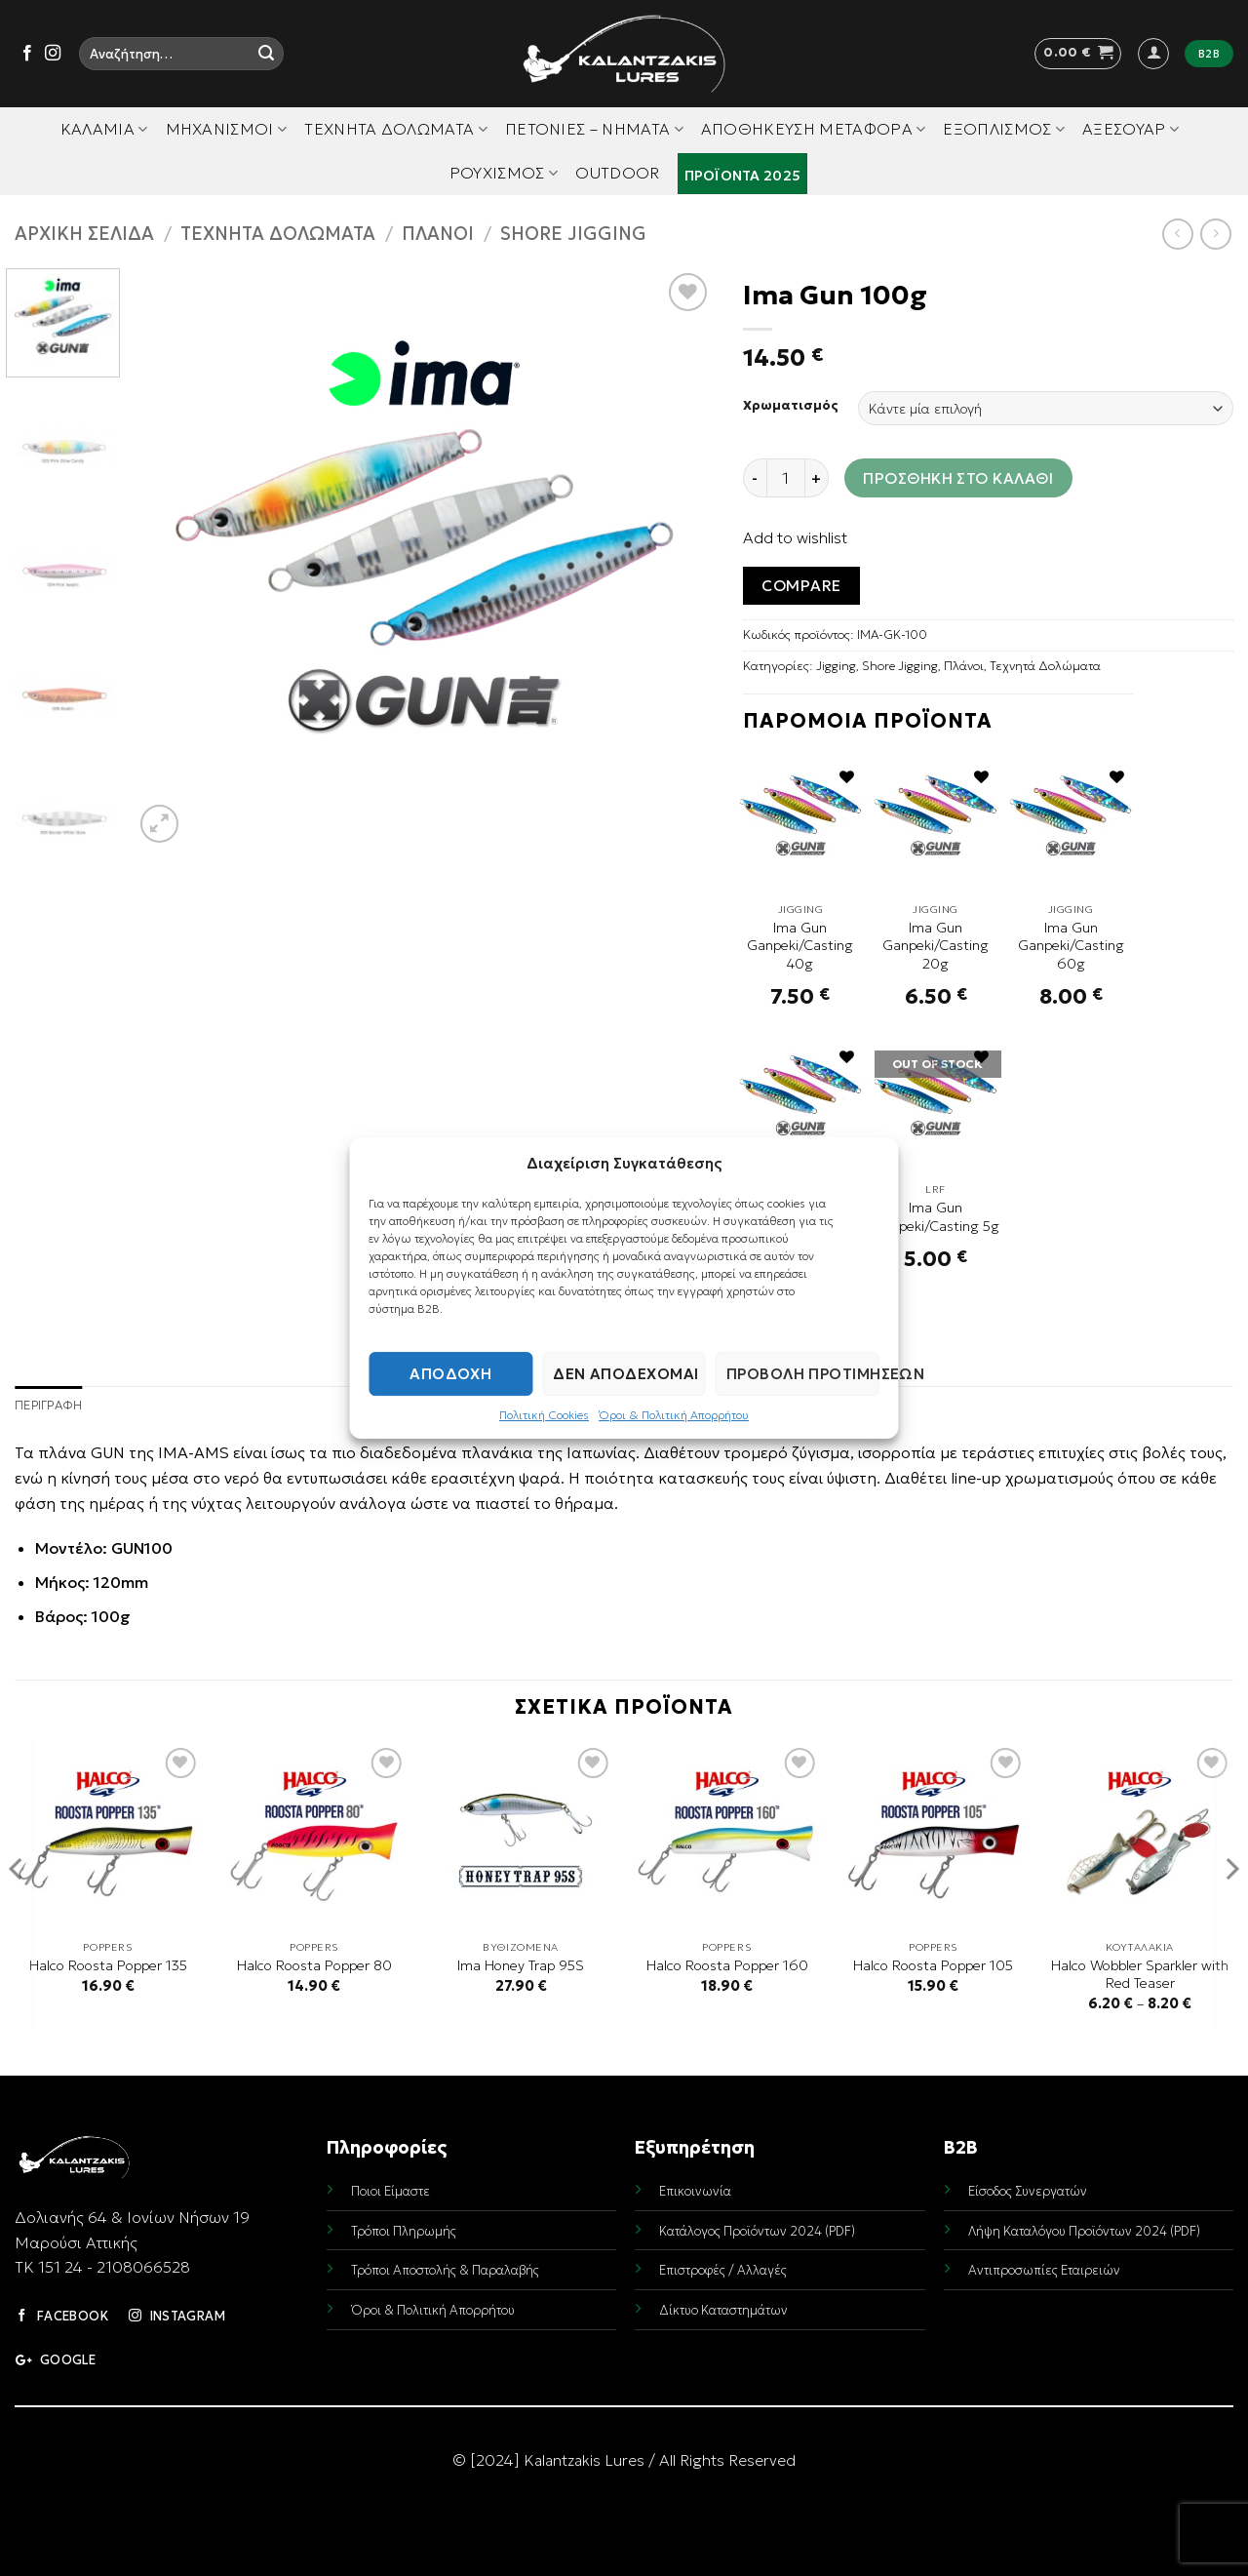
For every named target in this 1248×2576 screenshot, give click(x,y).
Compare (800, 585)
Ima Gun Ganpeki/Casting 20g (935, 945)
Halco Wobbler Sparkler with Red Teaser (1139, 1975)
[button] (1077, 53)
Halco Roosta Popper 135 (108, 1965)
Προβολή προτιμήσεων (802, 1374)
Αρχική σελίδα (84, 233)
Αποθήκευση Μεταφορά (813, 129)
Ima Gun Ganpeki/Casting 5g (936, 1217)
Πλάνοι (438, 233)
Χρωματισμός (790, 406)
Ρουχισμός (503, 172)
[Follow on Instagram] (52, 53)
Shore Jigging (573, 233)
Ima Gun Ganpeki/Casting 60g (1071, 945)
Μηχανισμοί (227, 129)
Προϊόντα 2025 (742, 175)
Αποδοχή (450, 1374)
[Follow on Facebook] (27, 53)
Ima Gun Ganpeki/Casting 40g (800, 945)
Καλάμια (104, 129)
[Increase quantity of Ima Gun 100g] (817, 477)
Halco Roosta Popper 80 (314, 1965)
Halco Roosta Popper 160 (727, 1965)
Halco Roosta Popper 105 (933, 1965)
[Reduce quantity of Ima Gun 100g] (754, 477)
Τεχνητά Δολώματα (396, 129)
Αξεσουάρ (1130, 129)
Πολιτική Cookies (544, 1414)
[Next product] (1177, 233)
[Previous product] (1215, 233)
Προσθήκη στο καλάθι (958, 478)
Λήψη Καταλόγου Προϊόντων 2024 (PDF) (1084, 2231)
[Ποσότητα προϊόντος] (785, 477)
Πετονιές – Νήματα (594, 129)
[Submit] (266, 53)
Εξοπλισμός (1004, 129)
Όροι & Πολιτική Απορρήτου (674, 1414)
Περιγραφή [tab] (48, 1405)
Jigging (836, 666)
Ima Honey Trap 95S (520, 1965)
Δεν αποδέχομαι (625, 1374)
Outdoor (617, 172)
